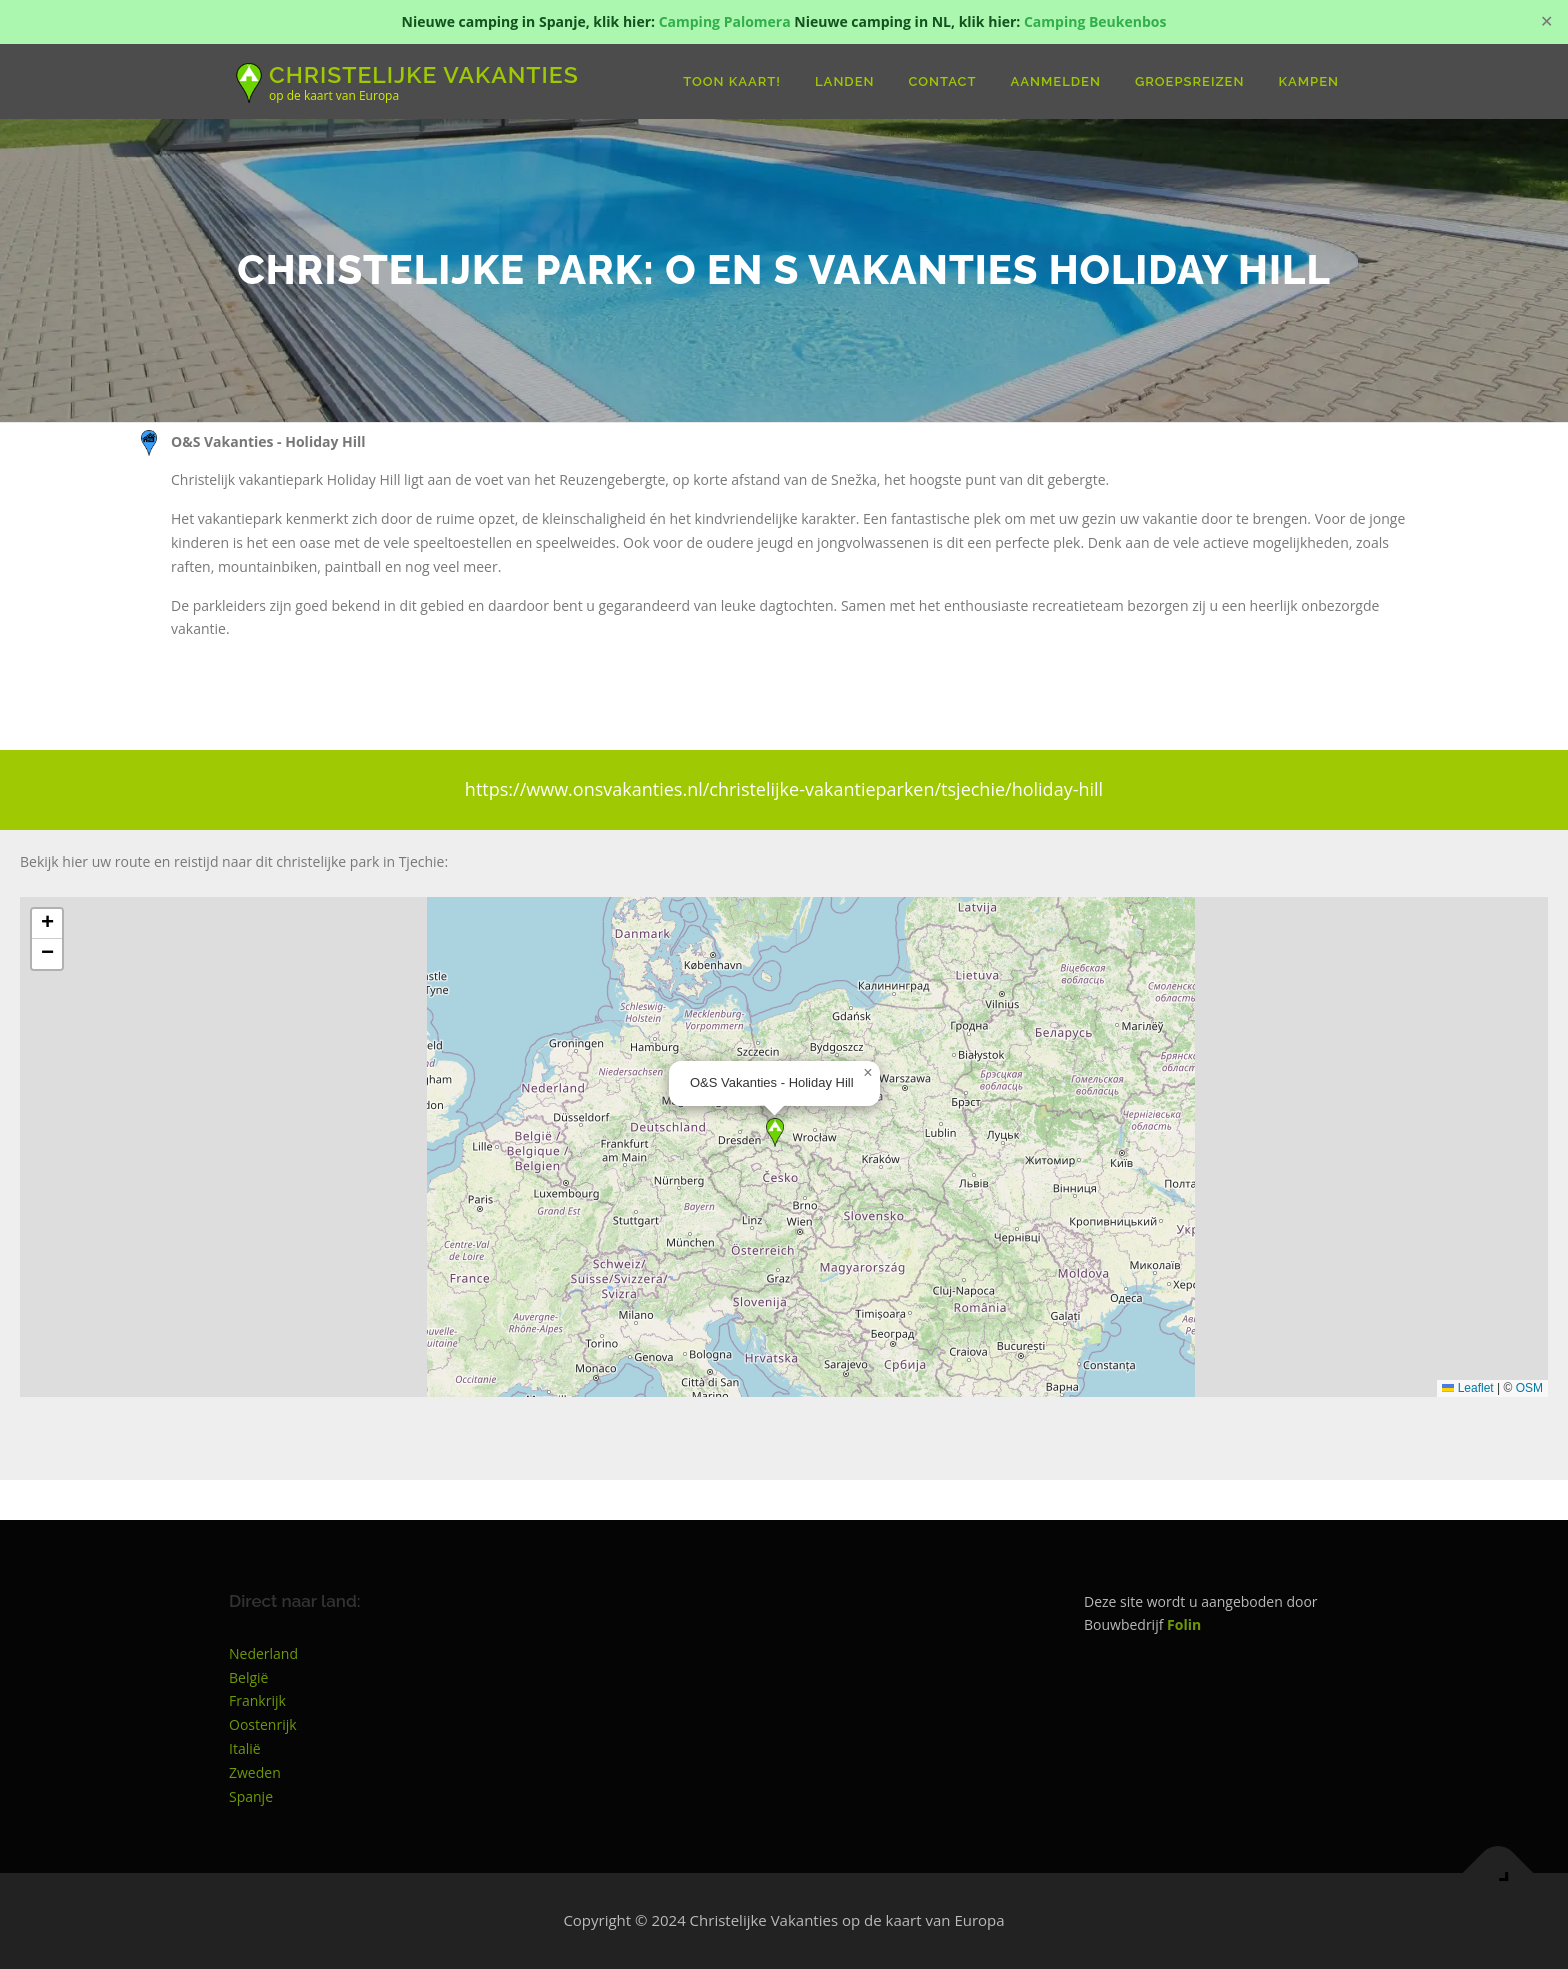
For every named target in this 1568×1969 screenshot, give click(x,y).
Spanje (251, 1796)
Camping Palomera (725, 21)
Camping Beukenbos (1095, 21)
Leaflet (1467, 1388)
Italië (245, 1748)
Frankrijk (257, 1700)
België (248, 1677)
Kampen (1308, 81)
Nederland (263, 1653)
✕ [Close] (1546, 21)
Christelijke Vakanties (424, 73)
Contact (943, 81)
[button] (775, 1132)
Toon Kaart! (732, 81)
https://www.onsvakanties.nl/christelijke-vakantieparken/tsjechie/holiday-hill (784, 789)
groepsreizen (1190, 81)
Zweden (255, 1772)
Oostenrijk (263, 1724)
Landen (844, 81)
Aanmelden (1056, 81)
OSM (1529, 1388)
